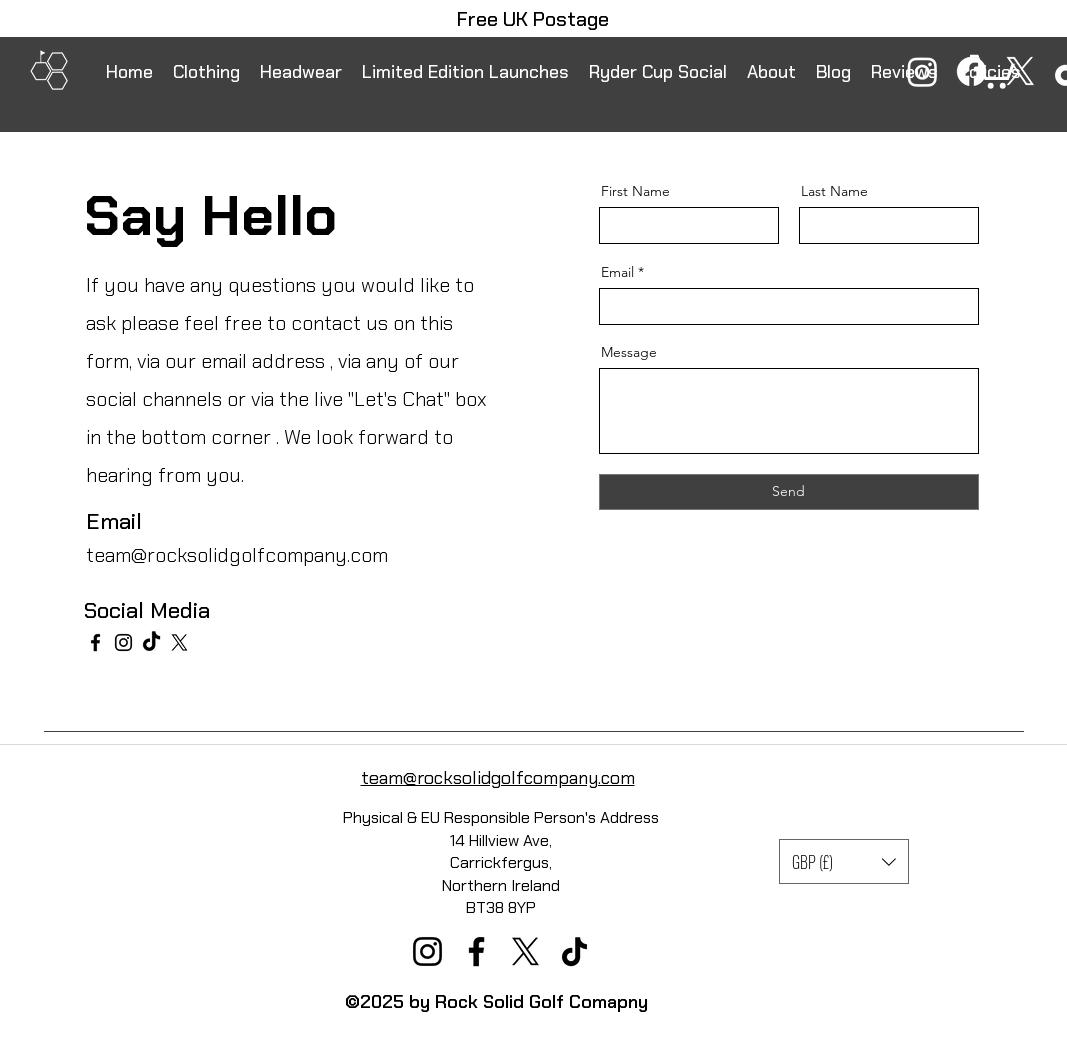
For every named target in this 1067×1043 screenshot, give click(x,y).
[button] (844, 861)
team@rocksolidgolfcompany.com (237, 555)
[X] (1020, 71)
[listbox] (844, 861)
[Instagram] (922, 71)
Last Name (834, 191)
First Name (635, 191)
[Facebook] (971, 71)
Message (629, 352)
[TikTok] (151, 642)
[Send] (789, 492)
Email (617, 272)
